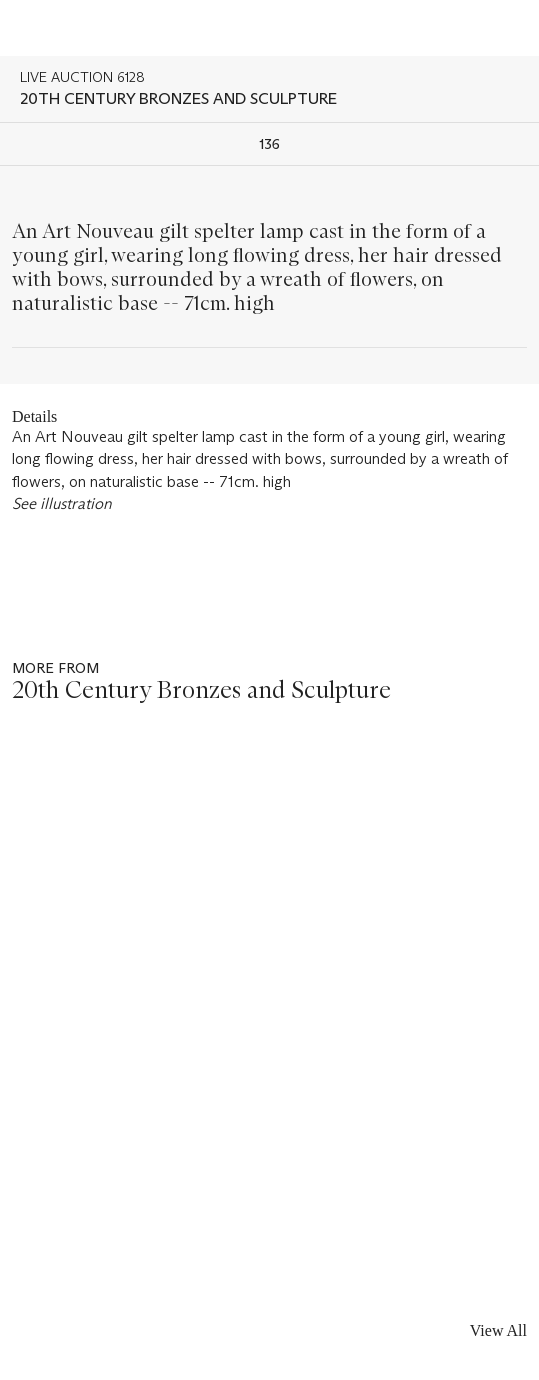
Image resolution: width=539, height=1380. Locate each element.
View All (498, 1330)
